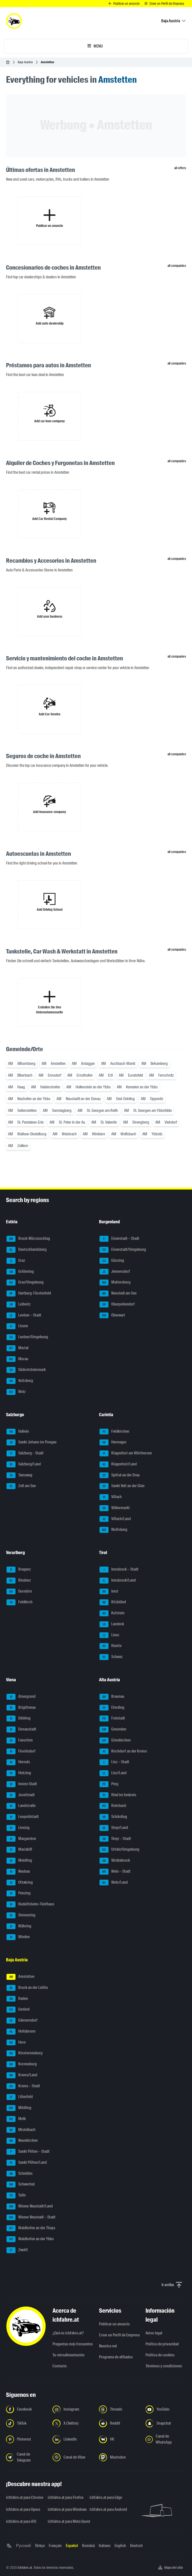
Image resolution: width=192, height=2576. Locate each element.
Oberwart (112, 1315)
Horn (16, 2043)
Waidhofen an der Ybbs (30, 2239)
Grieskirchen (115, 1740)
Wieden (18, 1937)
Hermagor (113, 1442)
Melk (16, 2119)
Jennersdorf (115, 1272)
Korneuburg (21, 2064)
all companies (177, 265)
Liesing (18, 1828)
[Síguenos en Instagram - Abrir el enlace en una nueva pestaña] (72, 2409)
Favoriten (19, 1740)
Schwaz (111, 1657)
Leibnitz (18, 1304)
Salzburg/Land (23, 1464)
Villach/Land (115, 1519)
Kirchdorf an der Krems (123, 1751)
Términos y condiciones (164, 2366)
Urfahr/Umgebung (119, 1850)
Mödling (18, 2108)
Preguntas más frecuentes (72, 2344)
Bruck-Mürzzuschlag (28, 1239)
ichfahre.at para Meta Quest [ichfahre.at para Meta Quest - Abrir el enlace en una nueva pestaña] (66, 2521)
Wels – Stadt (115, 1872)
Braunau (112, 1697)
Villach (111, 1497)
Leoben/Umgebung (27, 1337)
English (120, 2545)
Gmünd (18, 2010)
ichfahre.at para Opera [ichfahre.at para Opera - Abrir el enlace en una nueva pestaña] (23, 2509)
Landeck (112, 1624)
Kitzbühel (113, 1602)
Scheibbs (19, 2174)
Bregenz (18, 1570)
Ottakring (19, 1883)
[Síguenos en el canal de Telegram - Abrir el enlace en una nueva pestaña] (26, 2457)
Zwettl (17, 2250)
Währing (18, 1926)
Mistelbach (21, 2130)
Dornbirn (19, 1592)
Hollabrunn (21, 2032)
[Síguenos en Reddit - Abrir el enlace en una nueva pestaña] (119, 2423)
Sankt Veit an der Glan (122, 1486)
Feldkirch (19, 1602)
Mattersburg (115, 1283)
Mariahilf (19, 1850)
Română (88, 2545)
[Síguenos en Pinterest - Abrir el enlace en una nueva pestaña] (26, 2439)
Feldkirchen (114, 1432)
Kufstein (112, 1613)
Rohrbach (113, 1806)
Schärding (113, 1817)
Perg (109, 1784)
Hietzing (18, 1773)
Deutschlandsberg (26, 1250)
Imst (109, 1592)
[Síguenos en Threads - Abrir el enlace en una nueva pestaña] (119, 2409)
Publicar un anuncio (114, 2324)
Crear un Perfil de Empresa (119, 2335)
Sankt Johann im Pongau (31, 1442)
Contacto (59, 2366)
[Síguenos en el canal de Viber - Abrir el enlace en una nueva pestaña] (72, 2457)
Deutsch (136, 2545)
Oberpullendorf (117, 1304)
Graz (15, 1261)
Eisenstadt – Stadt (119, 1239)
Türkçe (40, 2545)
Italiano (104, 2545)
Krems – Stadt (23, 2086)
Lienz (109, 1635)
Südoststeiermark (26, 1370)
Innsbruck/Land (118, 1581)
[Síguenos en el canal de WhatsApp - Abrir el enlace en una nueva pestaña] (166, 2439)
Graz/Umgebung (25, 1283)
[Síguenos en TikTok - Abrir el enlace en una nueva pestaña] (26, 2423)
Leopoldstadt (22, 1817)
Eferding (112, 1708)
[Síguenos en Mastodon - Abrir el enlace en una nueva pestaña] (119, 2457)
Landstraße (21, 1806)
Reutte (111, 1646)
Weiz (16, 1392)
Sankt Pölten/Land (26, 2163)
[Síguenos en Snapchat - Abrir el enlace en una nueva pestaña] (166, 2423)
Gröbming (20, 1272)
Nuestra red (108, 2346)
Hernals (18, 1762)
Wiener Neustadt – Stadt (31, 2217)
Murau (17, 1359)
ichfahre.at (25, 2567)
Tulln (16, 2195)
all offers (180, 168)
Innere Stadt (21, 1784)
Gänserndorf (22, 2021)
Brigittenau (21, 1708)
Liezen (17, 1326)
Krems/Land (21, 2075)
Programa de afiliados (116, 2357)
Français (55, 2545)
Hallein (17, 1432)
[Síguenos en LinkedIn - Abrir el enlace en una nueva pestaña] (72, 2439)
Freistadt (112, 1718)
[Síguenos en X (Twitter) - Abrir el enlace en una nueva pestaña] (72, 2423)
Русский (23, 2545)
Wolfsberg (113, 1530)
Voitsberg (19, 1381)
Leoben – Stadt (23, 1315)
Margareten (21, 1839)
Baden (17, 1999)
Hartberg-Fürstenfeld (28, 1293)
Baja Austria (25, 62)
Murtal (17, 1348)
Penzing (18, 1893)
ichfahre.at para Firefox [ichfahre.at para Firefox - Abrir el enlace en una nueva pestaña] (66, 2497)
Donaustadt (21, 1729)
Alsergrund (21, 1697)
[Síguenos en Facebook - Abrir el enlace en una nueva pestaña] (26, 2409)
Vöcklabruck (115, 1861)
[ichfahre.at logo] (14, 21)
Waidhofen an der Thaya (30, 2228)
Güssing (112, 1261)
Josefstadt (20, 1795)
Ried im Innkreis (118, 1795)
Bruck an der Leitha (27, 1988)
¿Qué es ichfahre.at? (68, 2333)
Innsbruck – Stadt (119, 1570)
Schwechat (20, 2184)
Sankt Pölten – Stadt (28, 2152)
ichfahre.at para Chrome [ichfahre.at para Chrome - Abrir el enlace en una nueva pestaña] (24, 2497)
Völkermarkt (115, 1508)
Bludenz (18, 1581)
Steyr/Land (114, 1828)
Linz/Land (113, 1773)
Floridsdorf (21, 1751)
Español (72, 2545)
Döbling (18, 1718)
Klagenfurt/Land (118, 1464)
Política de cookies (160, 2355)
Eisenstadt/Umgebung (123, 1250)
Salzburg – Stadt (25, 1453)
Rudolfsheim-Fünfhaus (30, 1904)
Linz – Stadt (114, 1762)
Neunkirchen (22, 2141)
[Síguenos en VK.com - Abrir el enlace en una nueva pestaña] (119, 2439)
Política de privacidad (162, 2344)
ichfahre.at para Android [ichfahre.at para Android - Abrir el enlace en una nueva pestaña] (107, 2509)
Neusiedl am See (118, 1293)
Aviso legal (154, 2333)
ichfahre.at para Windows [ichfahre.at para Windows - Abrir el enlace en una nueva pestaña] (66, 2509)
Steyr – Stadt (115, 1839)
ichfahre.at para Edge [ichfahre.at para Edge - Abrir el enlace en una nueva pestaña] (106, 2497)
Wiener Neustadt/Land (29, 2206)
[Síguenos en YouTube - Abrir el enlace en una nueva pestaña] (166, 2409)
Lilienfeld (19, 2097)
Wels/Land (114, 1883)
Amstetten (20, 1977)
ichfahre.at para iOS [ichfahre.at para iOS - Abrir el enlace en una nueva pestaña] (21, 2521)
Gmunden (113, 1729)
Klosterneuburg (24, 2053)
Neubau (18, 1872)
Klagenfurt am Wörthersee (126, 1453)
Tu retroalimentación (68, 2355)
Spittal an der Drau (120, 1475)
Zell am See (21, 1486)
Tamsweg (19, 1475)
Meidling (19, 1861)
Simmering (20, 1915)
